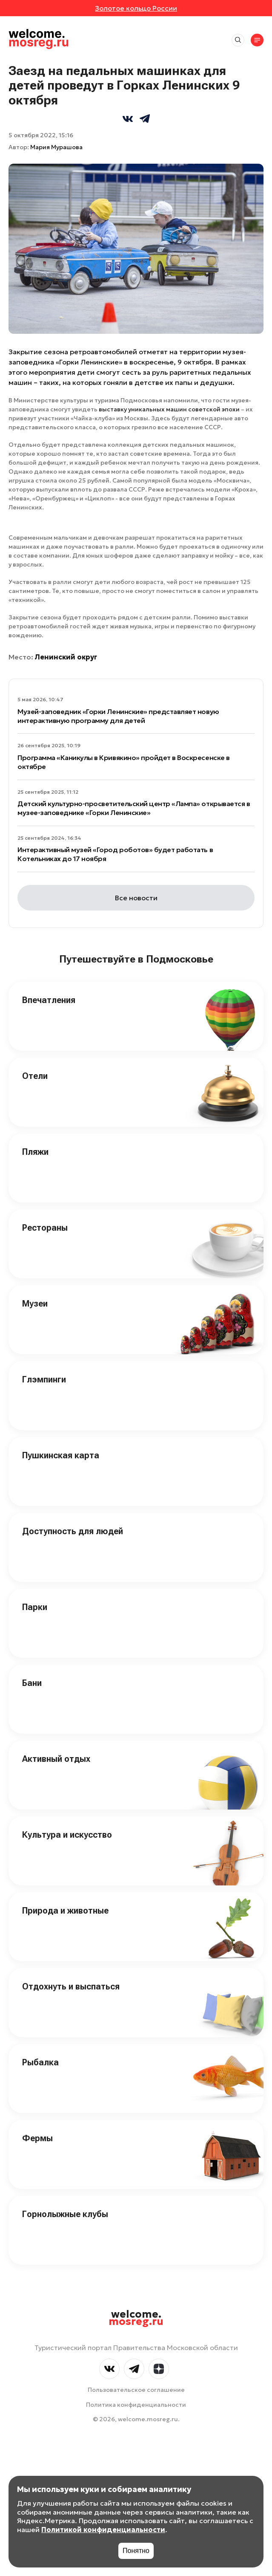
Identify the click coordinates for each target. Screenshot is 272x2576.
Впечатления (48, 1000)
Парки (34, 1607)
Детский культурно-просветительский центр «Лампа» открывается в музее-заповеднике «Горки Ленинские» (133, 808)
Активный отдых (56, 1759)
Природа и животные (65, 1910)
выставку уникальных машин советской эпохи (169, 409)
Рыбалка (40, 2062)
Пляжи (35, 1152)
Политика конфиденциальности (136, 2404)
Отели (35, 1076)
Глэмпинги (44, 1379)
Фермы (37, 2138)
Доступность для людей (72, 1531)
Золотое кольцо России (136, 8)
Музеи (35, 1303)
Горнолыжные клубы (65, 2214)
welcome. (136, 2318)
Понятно (136, 2550)
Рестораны (45, 1228)
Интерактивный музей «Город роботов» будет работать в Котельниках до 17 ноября (115, 854)
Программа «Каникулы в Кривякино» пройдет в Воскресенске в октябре (123, 762)
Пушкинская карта (60, 1455)
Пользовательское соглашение (136, 2390)
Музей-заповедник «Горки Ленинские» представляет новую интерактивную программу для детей (118, 716)
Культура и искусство (67, 1835)
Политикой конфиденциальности (103, 2529)
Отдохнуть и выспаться (71, 1986)
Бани (32, 1683)
